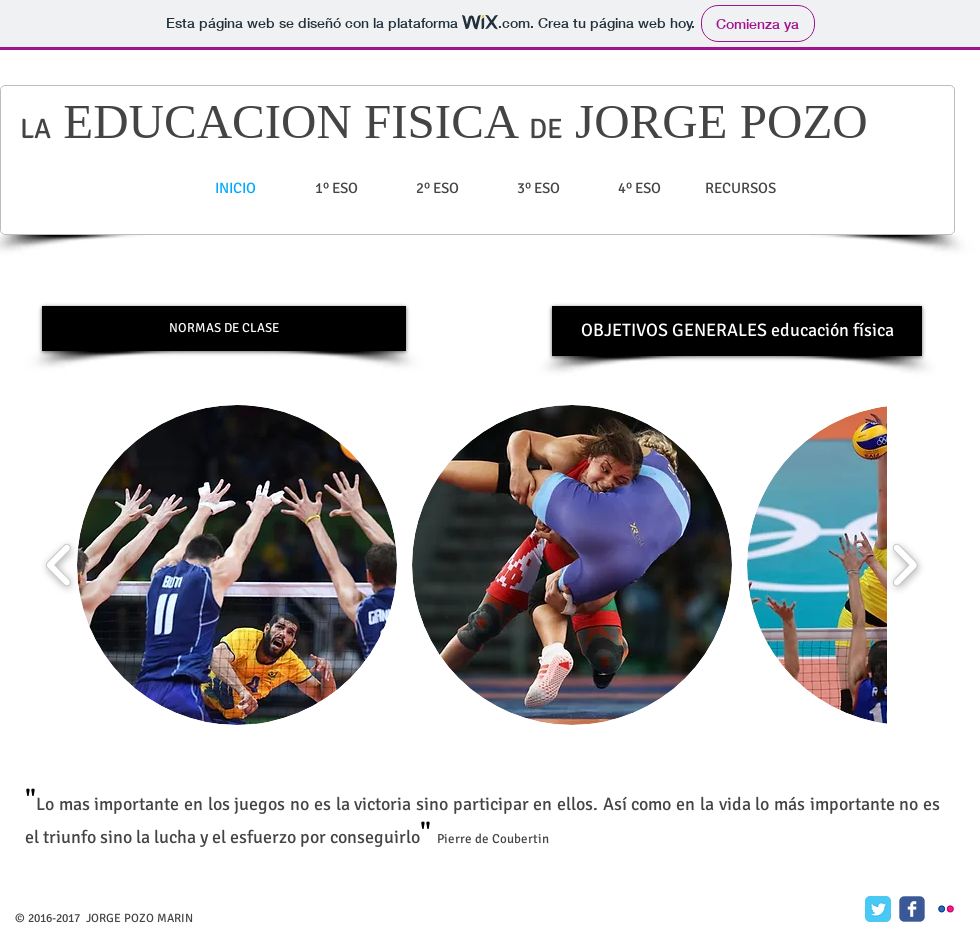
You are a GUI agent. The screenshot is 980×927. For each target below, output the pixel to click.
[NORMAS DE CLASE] (224, 328)
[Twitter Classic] (878, 909)
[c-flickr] (946, 909)
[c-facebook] (912, 909)
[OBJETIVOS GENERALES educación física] (737, 331)
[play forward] (904, 565)
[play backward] (59, 565)
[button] (237, 565)
